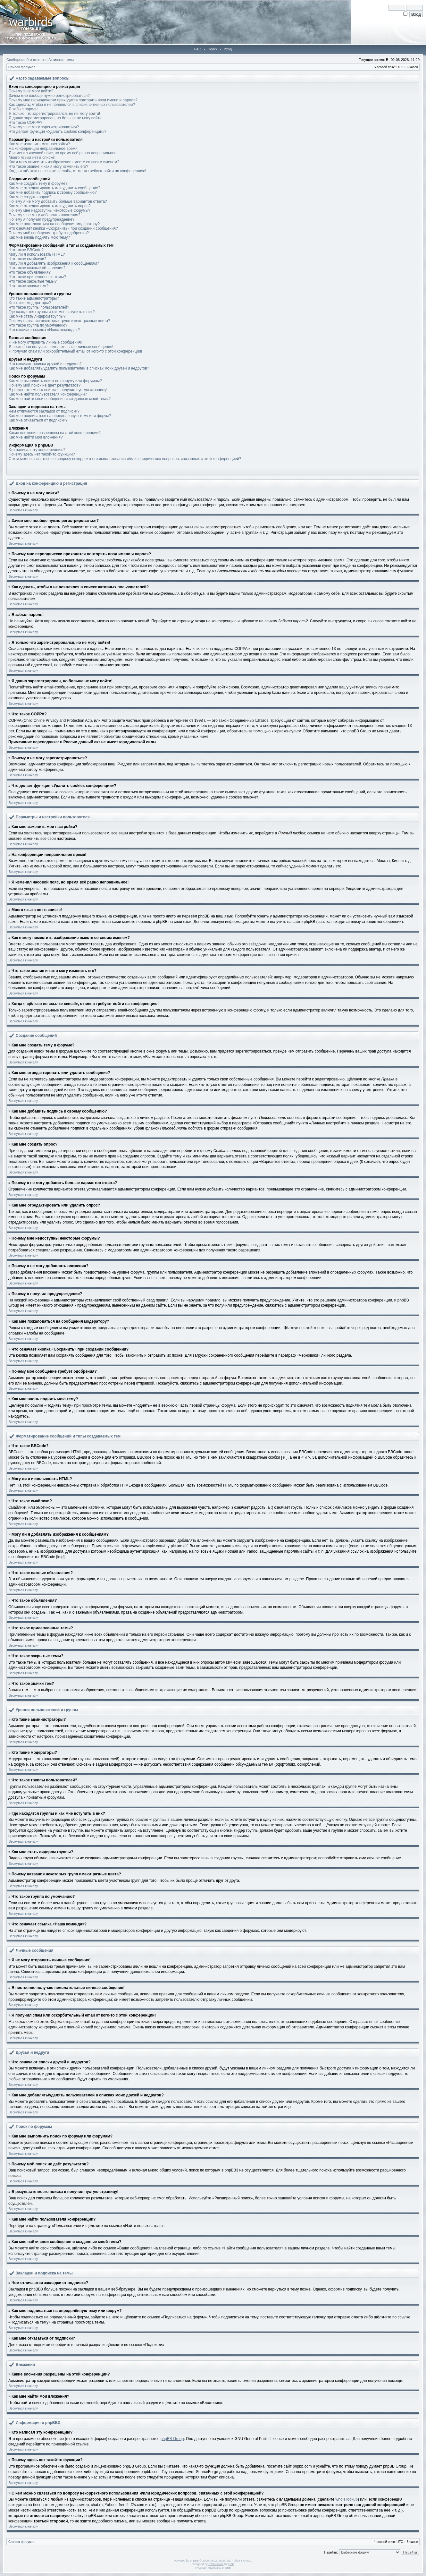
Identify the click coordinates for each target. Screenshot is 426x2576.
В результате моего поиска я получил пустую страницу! (58, 390)
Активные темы (61, 60)
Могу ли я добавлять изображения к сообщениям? (54, 263)
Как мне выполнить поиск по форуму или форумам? (55, 381)
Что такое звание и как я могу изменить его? (48, 166)
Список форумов (22, 67)
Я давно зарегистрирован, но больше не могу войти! (56, 118)
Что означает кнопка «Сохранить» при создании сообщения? (63, 228)
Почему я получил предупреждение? (41, 219)
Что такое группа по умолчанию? (38, 325)
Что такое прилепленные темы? (37, 277)
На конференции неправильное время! (44, 148)
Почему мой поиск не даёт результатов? (44, 385)
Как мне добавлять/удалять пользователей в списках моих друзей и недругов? (79, 368)
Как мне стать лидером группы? (37, 316)
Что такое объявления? (30, 272)
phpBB (194, 2560)
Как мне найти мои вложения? (36, 437)
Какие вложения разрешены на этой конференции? (55, 433)
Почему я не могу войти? (31, 91)
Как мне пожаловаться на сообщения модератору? (54, 224)
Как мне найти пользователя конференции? (48, 394)
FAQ (197, 49)
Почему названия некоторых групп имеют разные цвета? (59, 321)
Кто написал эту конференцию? (37, 450)
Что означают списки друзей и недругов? (45, 364)
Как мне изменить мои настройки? (39, 144)
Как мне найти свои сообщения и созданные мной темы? (60, 399)
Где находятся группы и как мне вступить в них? (52, 312)
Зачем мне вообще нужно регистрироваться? (49, 95)
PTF (231, 2564)
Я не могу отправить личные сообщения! (45, 342)
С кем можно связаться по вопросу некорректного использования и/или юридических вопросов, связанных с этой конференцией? (125, 458)
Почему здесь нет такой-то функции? (42, 454)
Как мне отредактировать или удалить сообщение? (54, 188)
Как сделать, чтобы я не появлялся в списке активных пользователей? (72, 104)
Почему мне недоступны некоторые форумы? (49, 210)
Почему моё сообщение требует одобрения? (49, 233)
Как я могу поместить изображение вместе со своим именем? (64, 162)
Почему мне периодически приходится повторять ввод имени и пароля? (73, 100)
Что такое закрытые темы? (33, 281)
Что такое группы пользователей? (39, 307)
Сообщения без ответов (26, 60)
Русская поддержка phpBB (213, 2567)
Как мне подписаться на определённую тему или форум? (60, 416)
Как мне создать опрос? (30, 197)
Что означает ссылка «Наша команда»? (44, 330)
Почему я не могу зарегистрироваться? (44, 127)
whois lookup (347, 2499)
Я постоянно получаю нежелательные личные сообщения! (61, 347)
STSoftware (215, 2564)
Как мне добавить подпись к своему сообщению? (53, 192)
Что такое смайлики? (27, 259)
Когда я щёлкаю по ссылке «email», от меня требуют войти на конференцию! (77, 171)
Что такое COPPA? (25, 122)
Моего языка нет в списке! (32, 157)
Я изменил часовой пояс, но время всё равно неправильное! (63, 153)
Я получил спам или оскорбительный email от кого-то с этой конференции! (75, 351)
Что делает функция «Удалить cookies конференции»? (57, 131)
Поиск (212, 49)
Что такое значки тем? (29, 286)
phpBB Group (172, 2438)
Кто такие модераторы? (30, 303)
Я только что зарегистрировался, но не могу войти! (54, 113)
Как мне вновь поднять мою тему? (39, 237)
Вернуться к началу (23, 510)
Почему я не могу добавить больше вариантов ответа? (58, 201)
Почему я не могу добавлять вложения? (44, 215)
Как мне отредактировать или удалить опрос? (49, 206)
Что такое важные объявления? (37, 268)
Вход (228, 49)
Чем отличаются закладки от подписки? (44, 411)
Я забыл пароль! (23, 109)
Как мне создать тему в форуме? (38, 183)
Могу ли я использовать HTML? (37, 254)
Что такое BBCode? (26, 250)
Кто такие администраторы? (34, 298)
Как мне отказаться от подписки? (38, 420)
